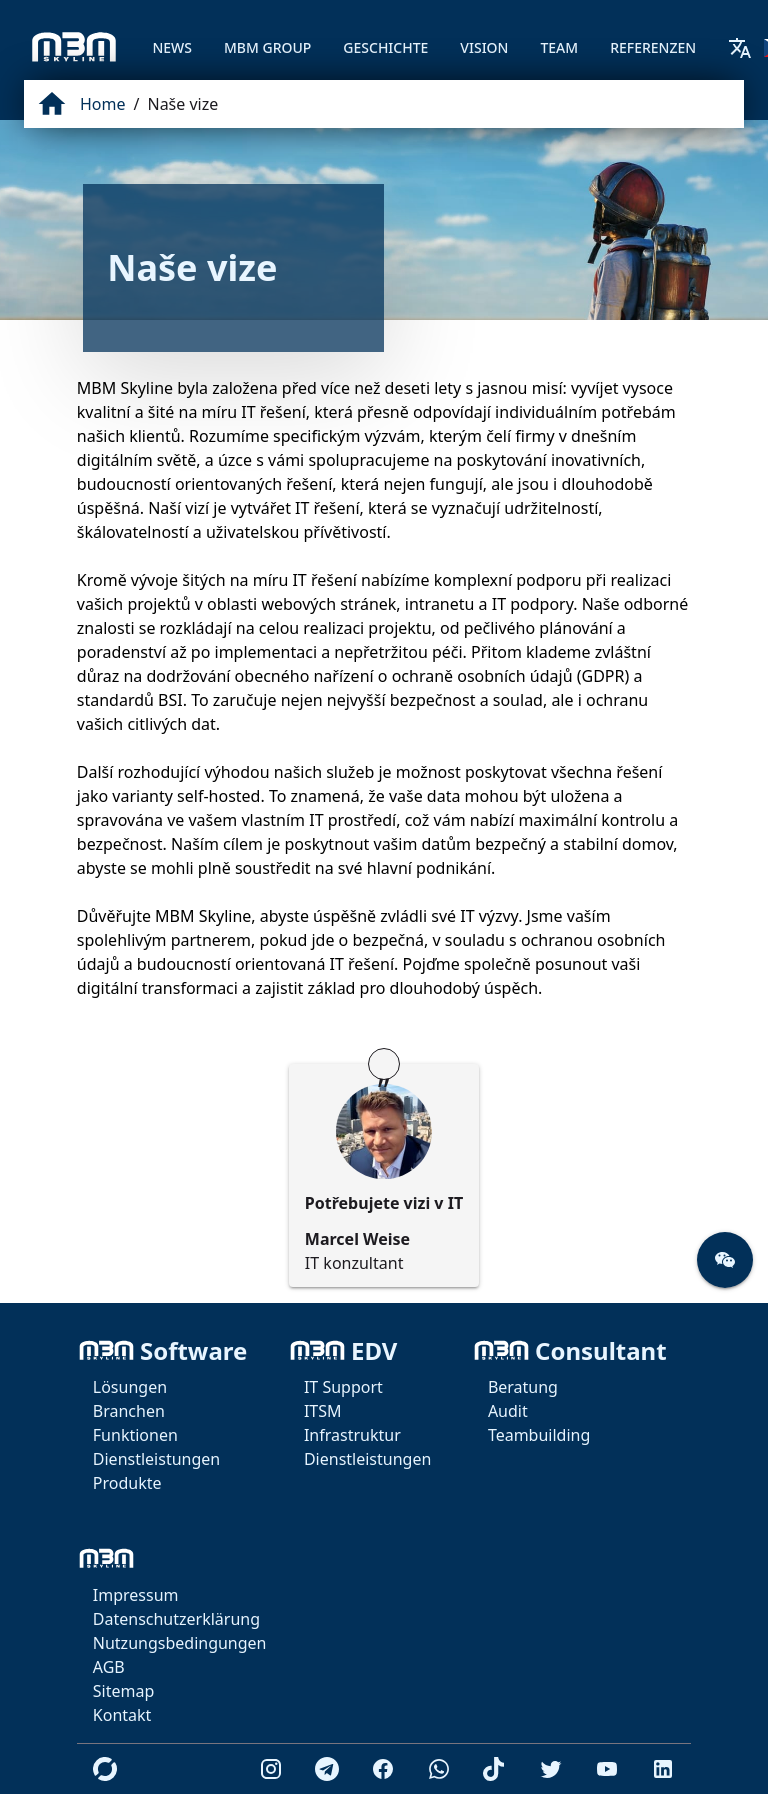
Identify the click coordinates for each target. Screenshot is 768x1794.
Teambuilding (539, 1435)
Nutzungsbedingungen (180, 1643)
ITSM (323, 1411)
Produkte (127, 1483)
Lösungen (130, 1387)
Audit (508, 1411)
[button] (725, 1260)
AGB (109, 1667)
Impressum (136, 1595)
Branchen (129, 1411)
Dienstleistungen (156, 1459)
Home (103, 104)
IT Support (343, 1387)
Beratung (523, 1387)
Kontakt (122, 1715)
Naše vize (182, 104)
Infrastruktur (352, 1435)
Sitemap (124, 1691)
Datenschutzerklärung (176, 1619)
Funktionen (135, 1435)
